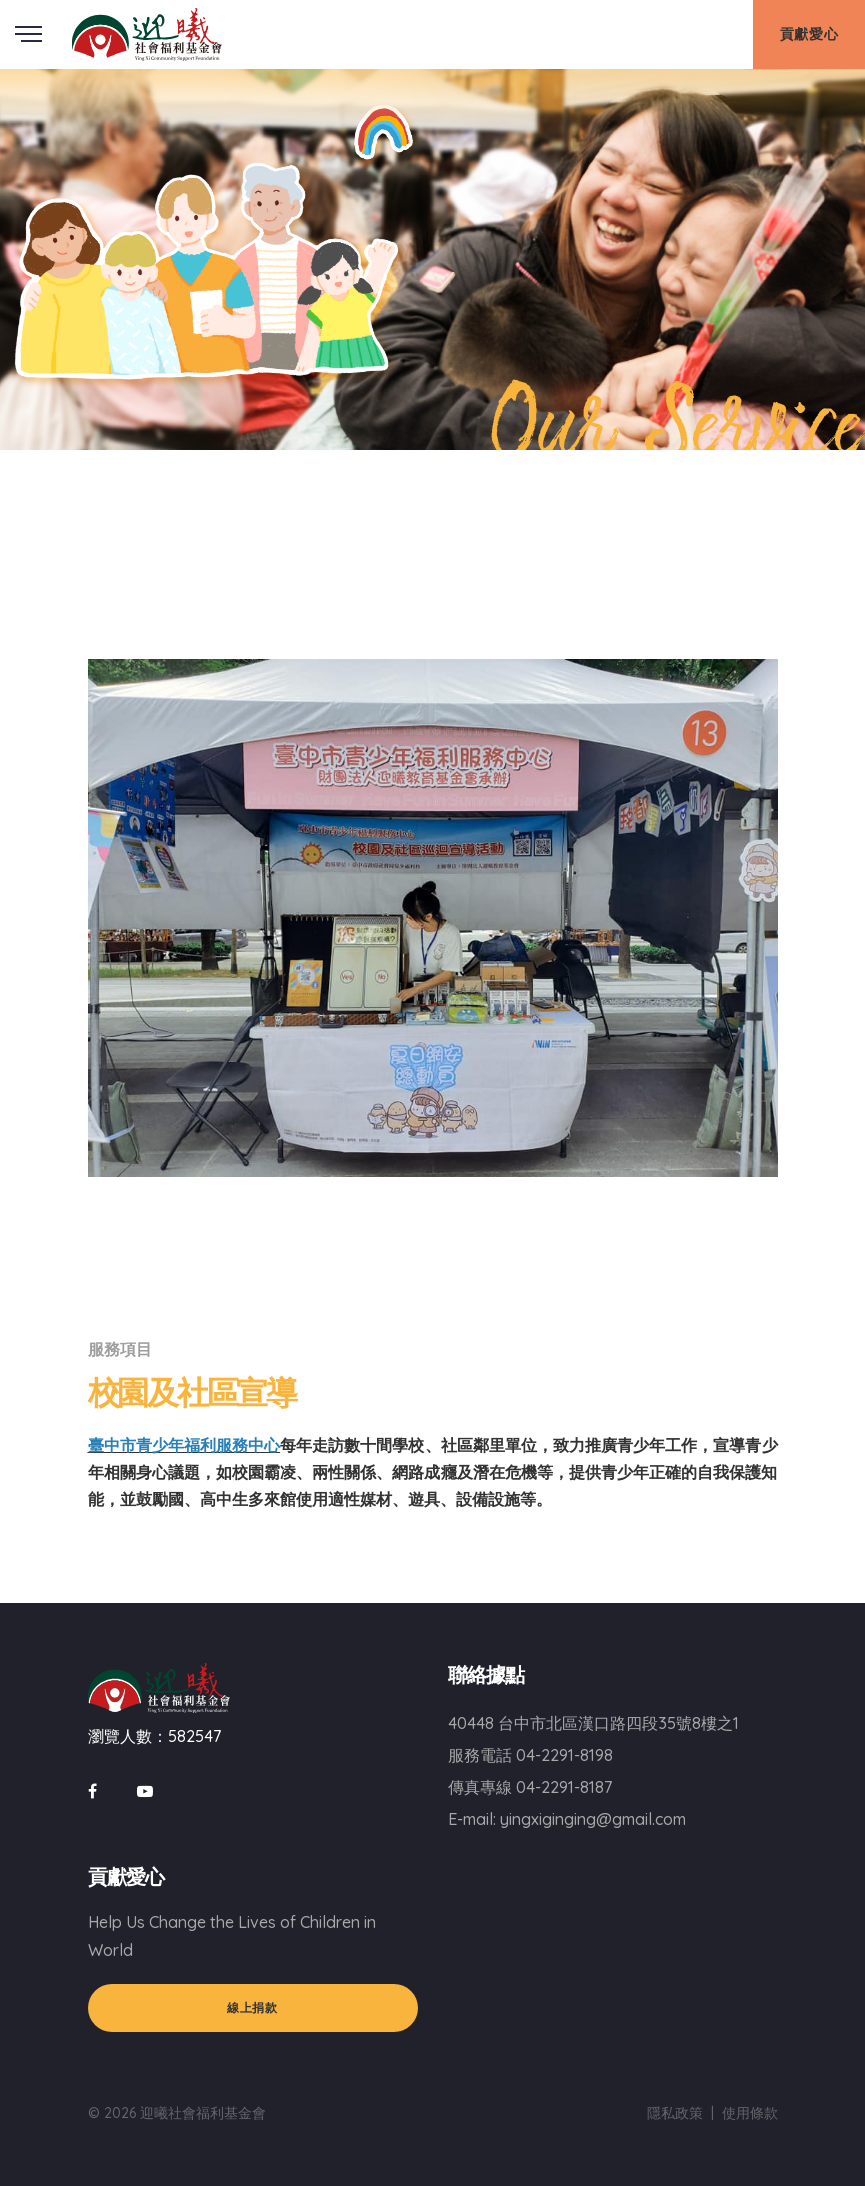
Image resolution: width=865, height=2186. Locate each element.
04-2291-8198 (564, 1755)
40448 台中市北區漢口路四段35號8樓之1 (593, 1723)
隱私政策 (675, 2113)
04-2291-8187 (564, 1787)
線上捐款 (252, 2007)
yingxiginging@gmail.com (593, 1819)
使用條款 (750, 2113)
